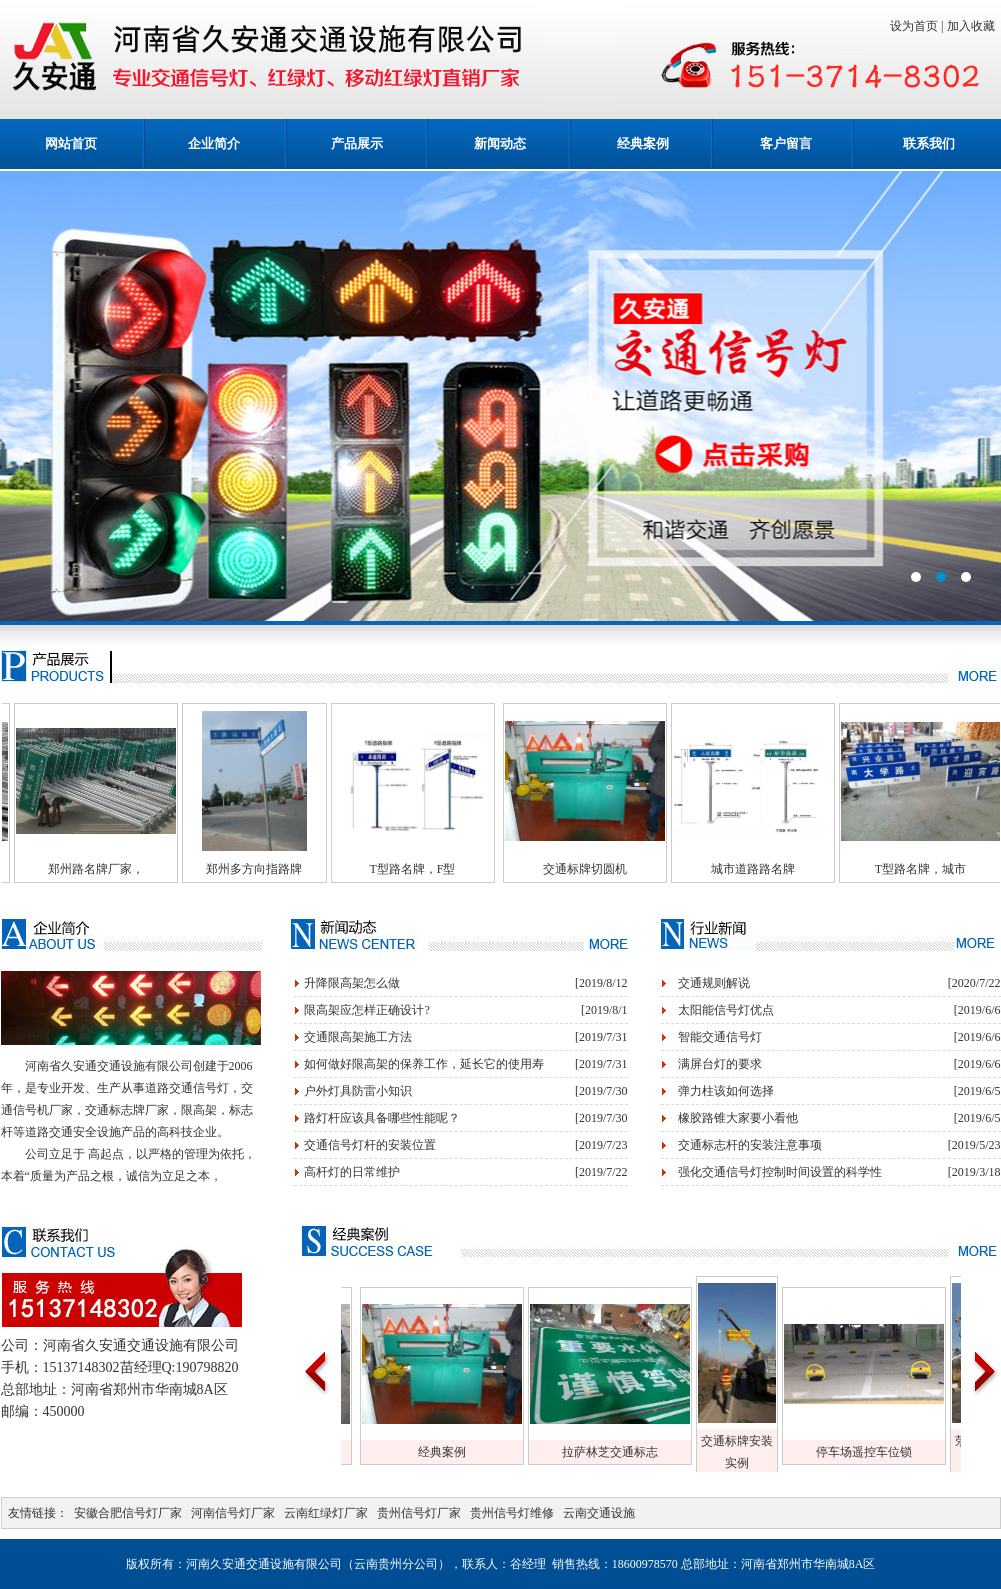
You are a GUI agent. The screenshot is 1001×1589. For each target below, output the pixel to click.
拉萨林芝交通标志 (776, 1452)
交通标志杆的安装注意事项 (750, 1145)
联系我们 (929, 143)
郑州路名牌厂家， (145, 869)
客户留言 (786, 143)
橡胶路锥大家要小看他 (738, 1118)
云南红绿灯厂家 (326, 1513)
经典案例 (643, 143)
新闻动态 (500, 143)
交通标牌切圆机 (634, 869)
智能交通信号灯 (720, 1037)
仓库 (436, 1452)
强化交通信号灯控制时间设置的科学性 (780, 1172)
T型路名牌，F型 (461, 869)
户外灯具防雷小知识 (358, 1091)
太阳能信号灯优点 (726, 1010)
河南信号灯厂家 (233, 1513)
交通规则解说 (714, 983)
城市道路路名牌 (802, 869)
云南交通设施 (599, 1513)
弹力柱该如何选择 (726, 1091)
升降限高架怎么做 (352, 983)
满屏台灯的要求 (720, 1064)
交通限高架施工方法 (358, 1037)
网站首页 (71, 143)
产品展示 (357, 143)
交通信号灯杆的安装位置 (370, 1145)
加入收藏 (974, 26)
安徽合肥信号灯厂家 (128, 1513)
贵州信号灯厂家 (419, 1513)
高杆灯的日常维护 (352, 1172)
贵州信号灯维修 (512, 1513)
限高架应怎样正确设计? (366, 1010)
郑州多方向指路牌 (303, 869)
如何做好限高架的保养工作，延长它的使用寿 (424, 1064)
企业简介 (214, 143)
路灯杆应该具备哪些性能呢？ (382, 1118)
